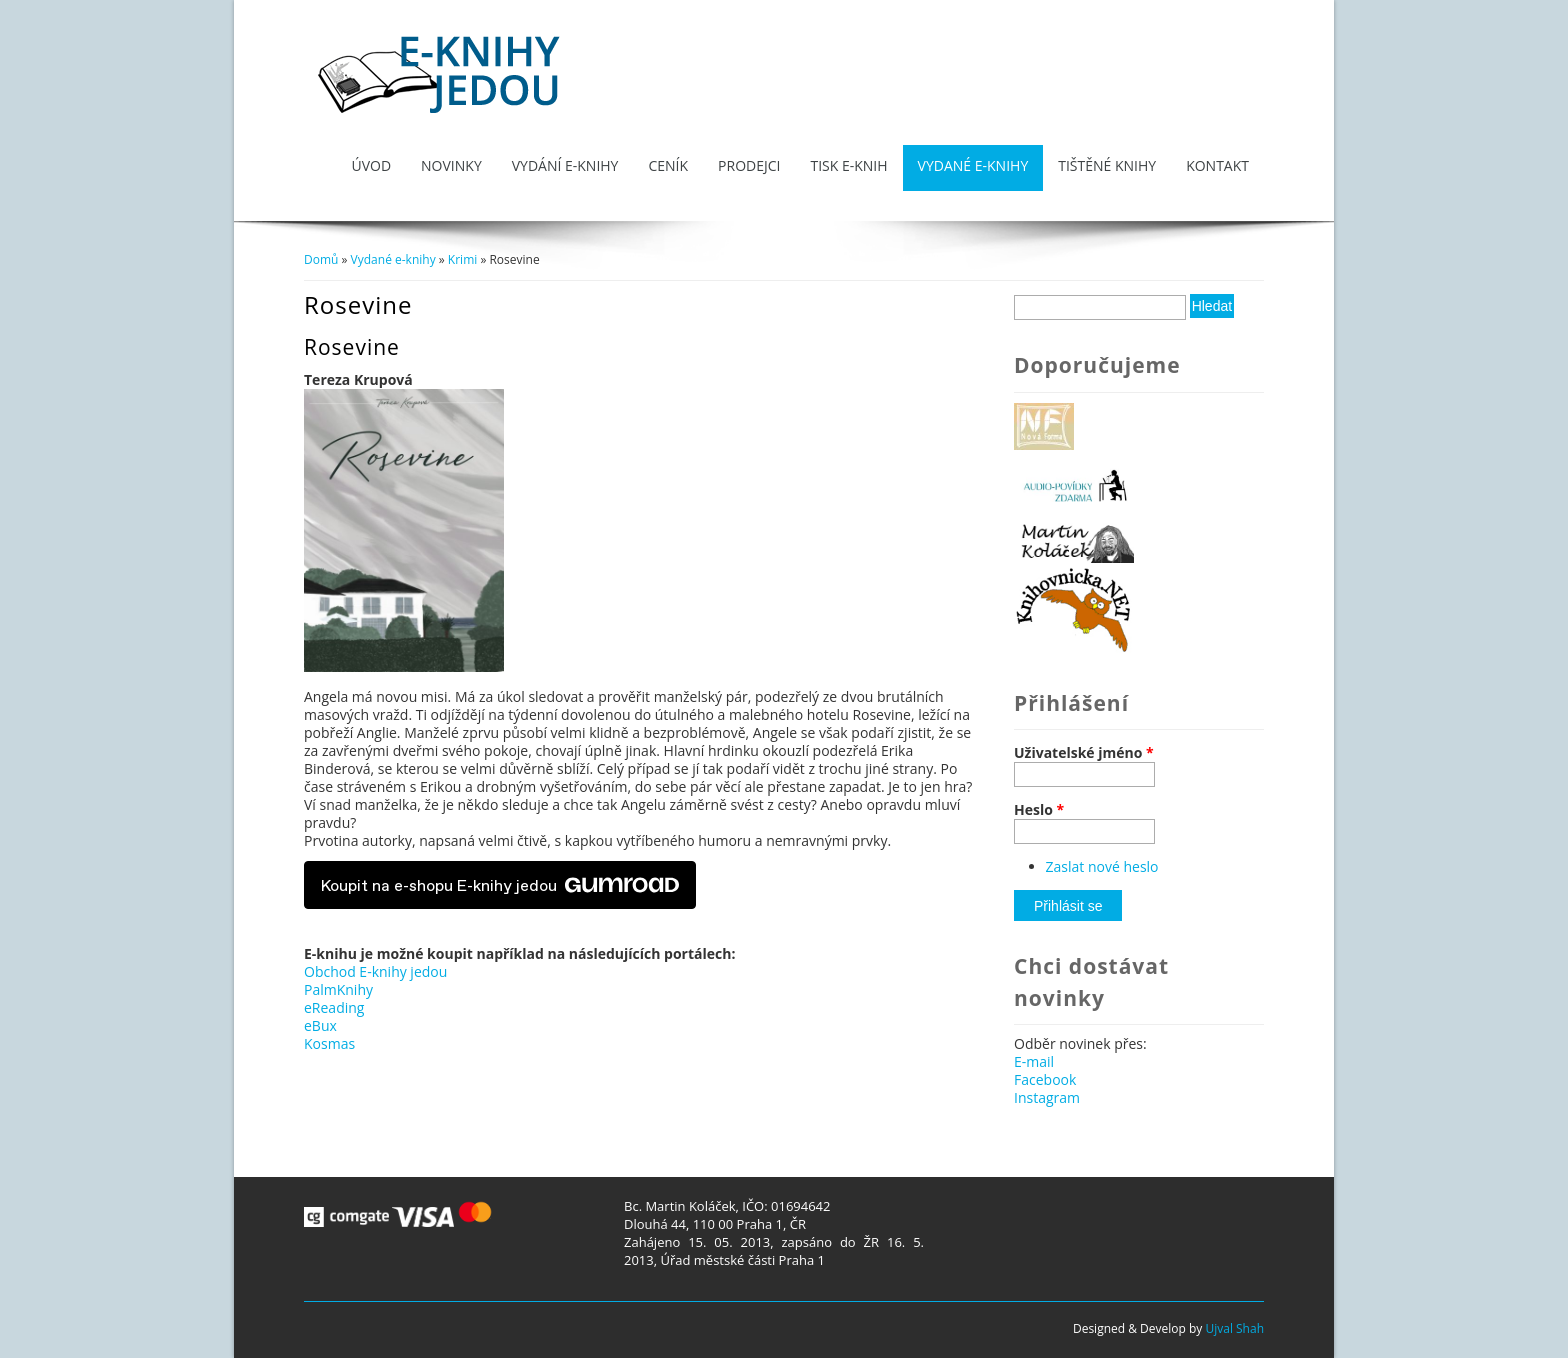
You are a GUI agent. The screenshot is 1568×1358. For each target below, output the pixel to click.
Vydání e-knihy (565, 165)
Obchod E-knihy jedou (375, 971)
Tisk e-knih (848, 165)
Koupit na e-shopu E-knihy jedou (500, 885)
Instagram (1047, 1097)
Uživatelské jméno (1084, 753)
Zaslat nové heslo (1102, 866)
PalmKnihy (338, 989)
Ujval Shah (1234, 1328)
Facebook (1045, 1079)
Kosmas (329, 1043)
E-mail (1034, 1061)
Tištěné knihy (1107, 165)
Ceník (668, 165)
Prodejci (749, 165)
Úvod (371, 165)
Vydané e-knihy (973, 165)
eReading (334, 1007)
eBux (320, 1025)
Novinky (451, 165)
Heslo (1039, 810)
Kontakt (1217, 165)
